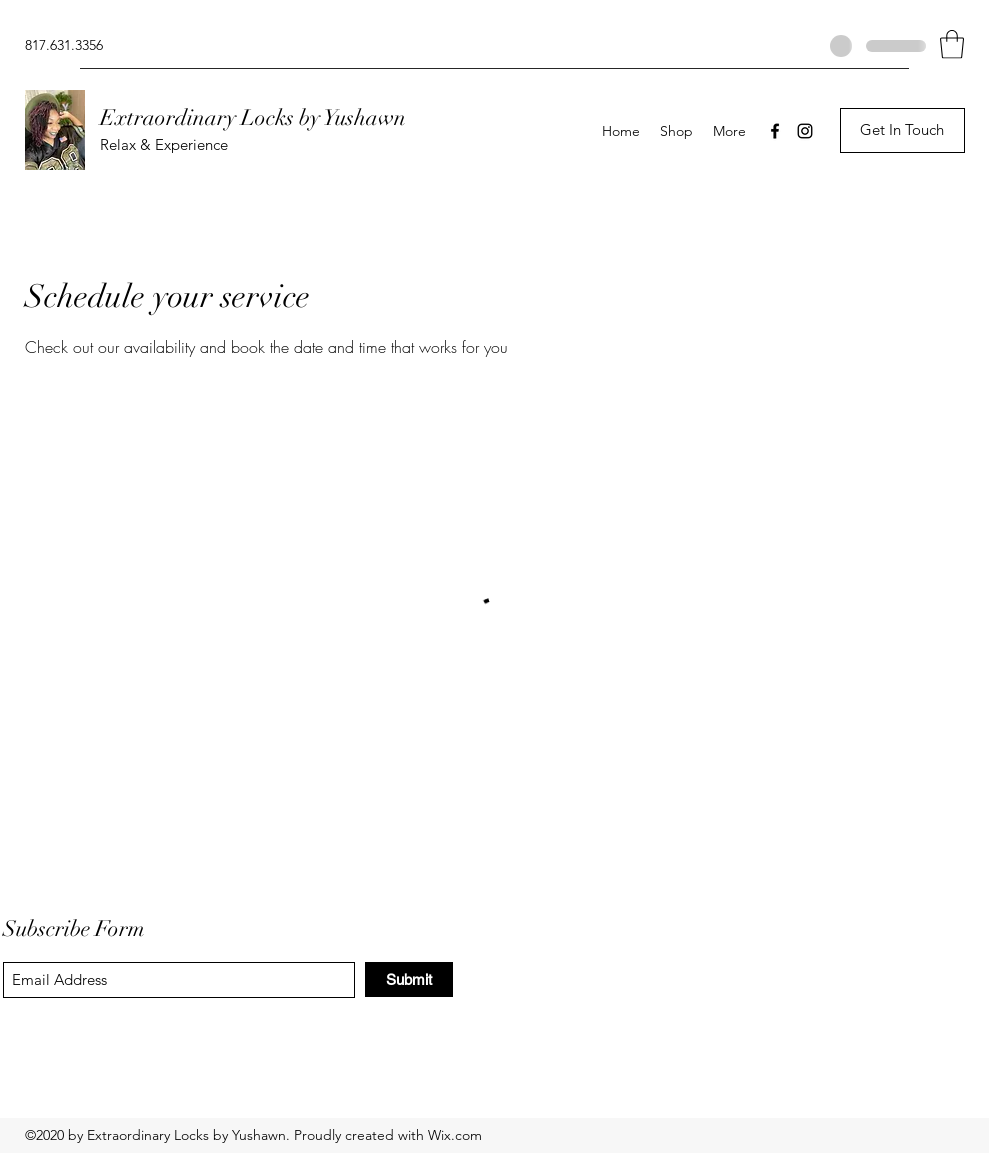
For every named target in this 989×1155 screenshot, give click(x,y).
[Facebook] (775, 131)
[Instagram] (805, 131)
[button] (952, 44)
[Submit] (409, 979)
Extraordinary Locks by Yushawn (253, 117)
